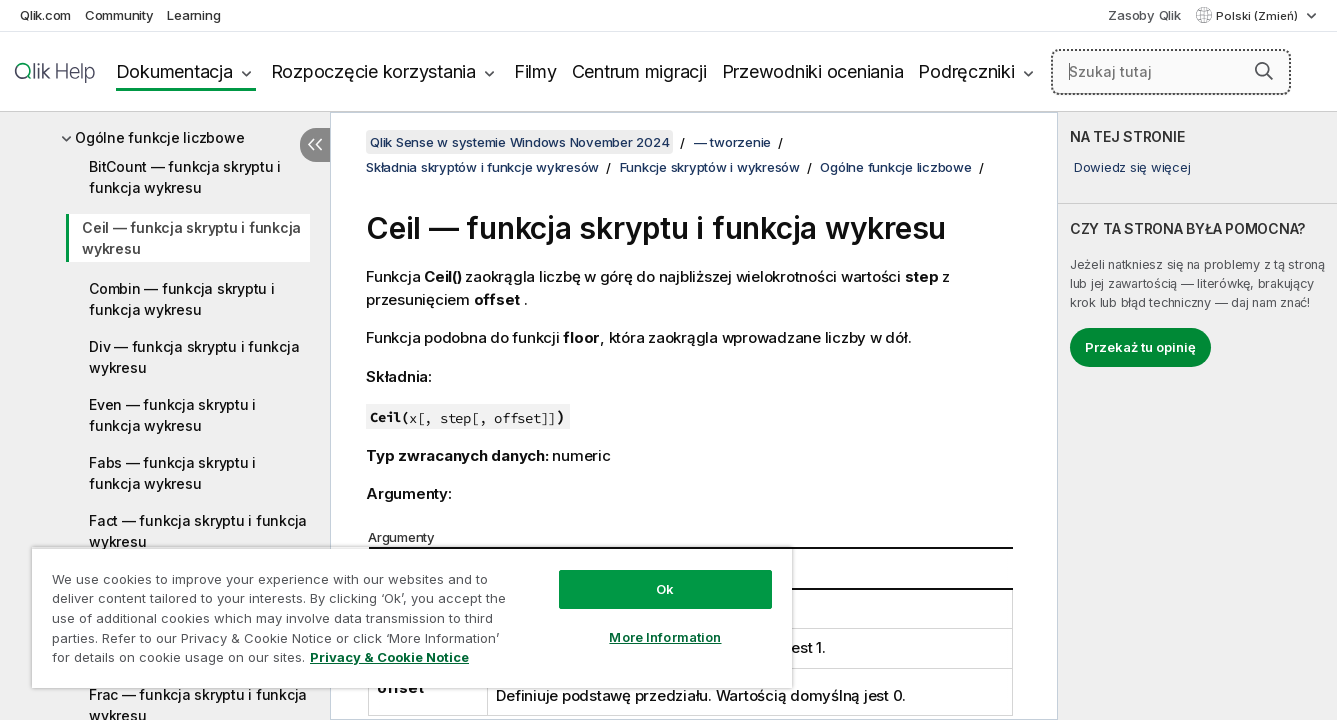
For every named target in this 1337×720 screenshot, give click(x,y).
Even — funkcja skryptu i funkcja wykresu (172, 415)
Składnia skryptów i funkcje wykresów (482, 167)
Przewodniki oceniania (813, 71)
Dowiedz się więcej (1132, 167)
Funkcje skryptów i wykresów (710, 167)
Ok (665, 589)
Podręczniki (966, 71)
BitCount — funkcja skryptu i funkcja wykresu (185, 177)
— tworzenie (732, 142)
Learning (193, 15)
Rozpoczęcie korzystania (373, 71)
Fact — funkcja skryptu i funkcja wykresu (198, 531)
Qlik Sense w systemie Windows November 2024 (519, 142)
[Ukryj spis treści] (315, 145)
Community (119, 15)
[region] (412, 617)
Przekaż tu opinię (1140, 347)
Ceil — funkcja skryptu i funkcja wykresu (191, 238)
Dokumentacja (174, 71)
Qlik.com (45, 15)
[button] (1264, 71)
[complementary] (1197, 416)
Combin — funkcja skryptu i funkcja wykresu (182, 299)
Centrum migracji (639, 71)
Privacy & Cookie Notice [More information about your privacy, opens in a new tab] (389, 657)
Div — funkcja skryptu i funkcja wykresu (194, 357)
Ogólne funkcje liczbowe (159, 137)
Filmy (535, 71)
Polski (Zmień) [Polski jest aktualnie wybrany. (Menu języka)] (1258, 16)
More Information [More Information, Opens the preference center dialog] (665, 637)
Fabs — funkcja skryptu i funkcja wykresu (172, 473)
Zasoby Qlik (1144, 15)
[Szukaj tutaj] (1171, 72)
